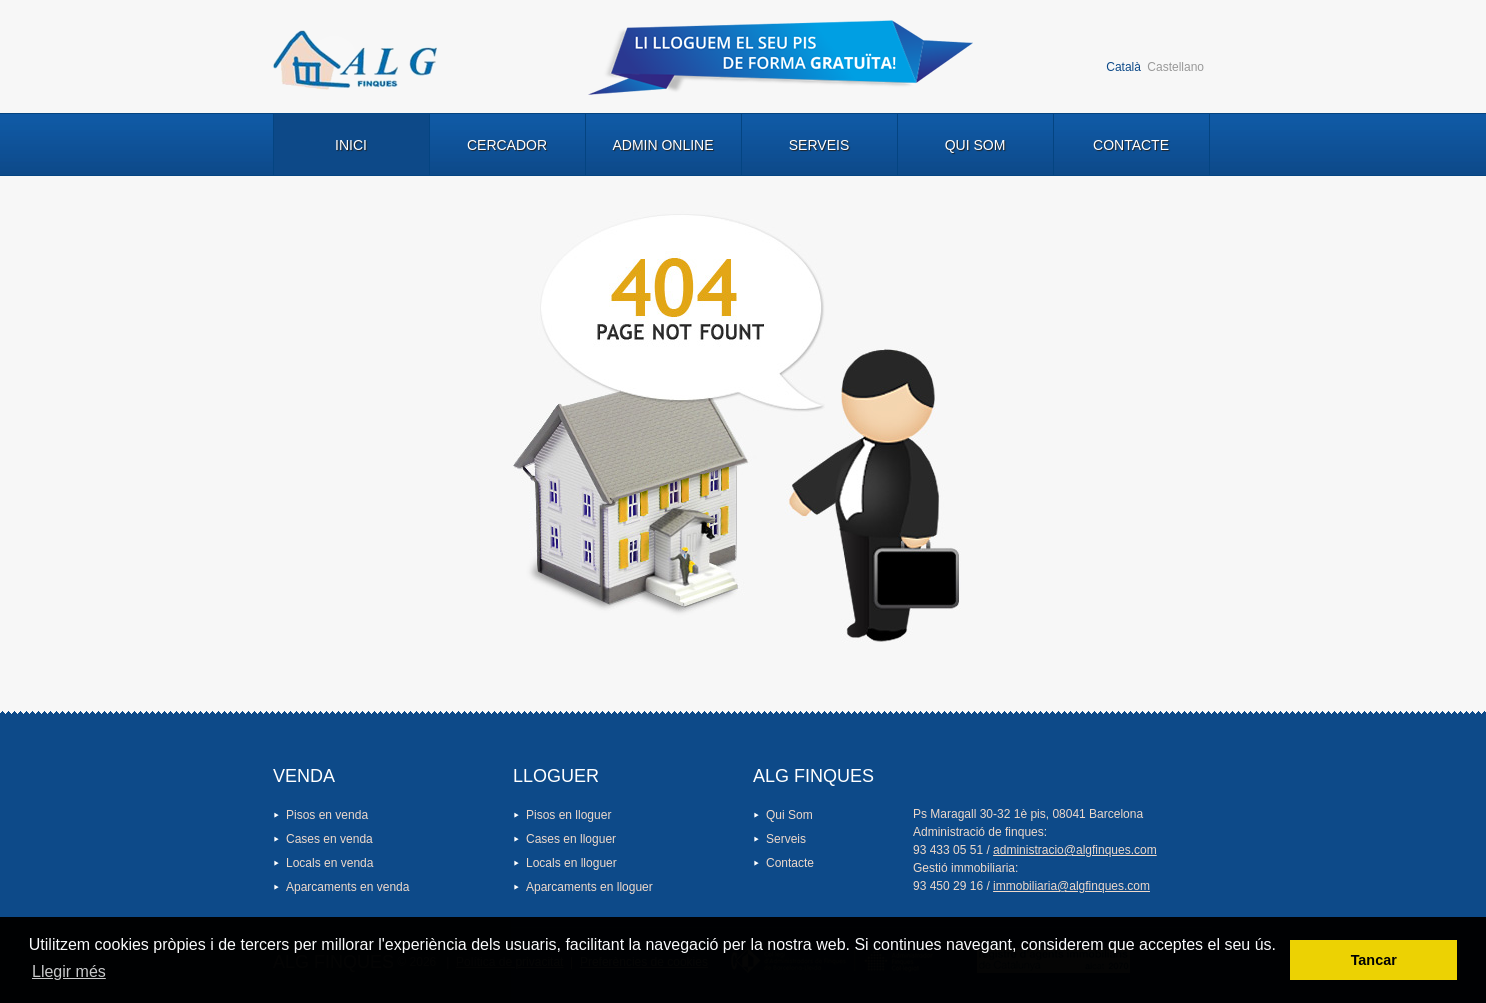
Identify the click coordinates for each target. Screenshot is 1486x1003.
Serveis (819, 145)
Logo (355, 60)
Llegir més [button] (69, 971)
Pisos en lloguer (568, 815)
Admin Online (662, 145)
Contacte (1131, 145)
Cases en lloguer (571, 839)
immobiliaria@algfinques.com (1071, 886)
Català (1123, 67)
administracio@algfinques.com (1075, 850)
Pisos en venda (327, 815)
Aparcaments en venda (347, 887)
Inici (351, 145)
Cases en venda (329, 839)
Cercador (507, 145)
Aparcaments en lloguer (589, 887)
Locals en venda (329, 863)
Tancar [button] (1374, 960)
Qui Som (975, 145)
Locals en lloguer (571, 863)
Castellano (1175, 67)
